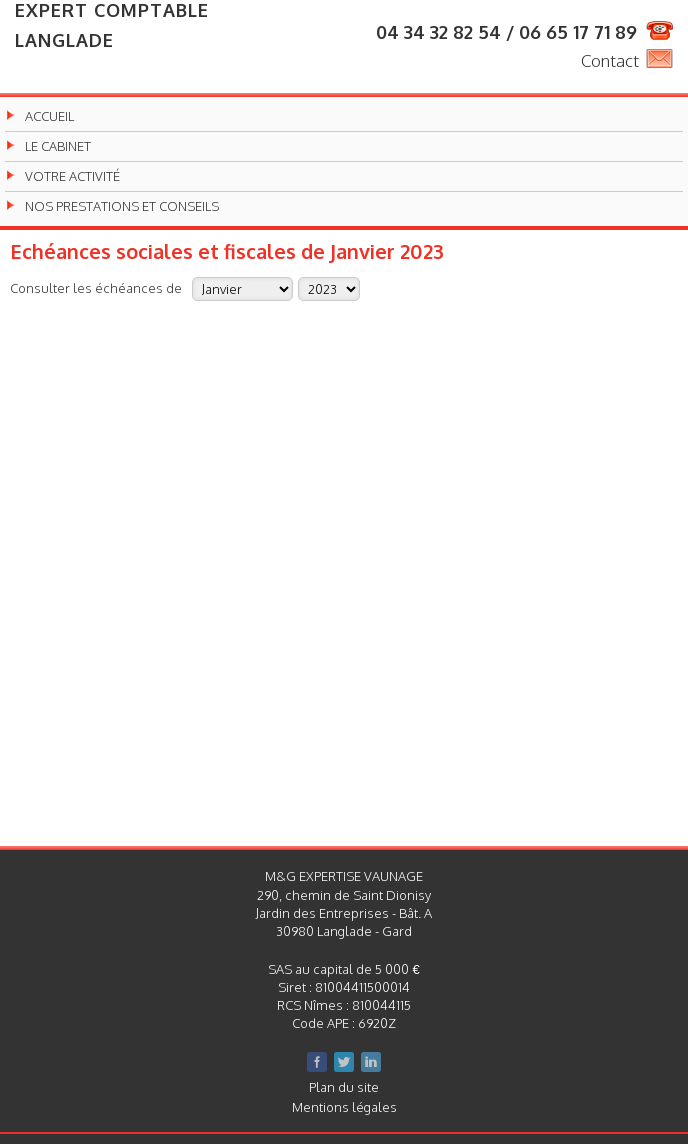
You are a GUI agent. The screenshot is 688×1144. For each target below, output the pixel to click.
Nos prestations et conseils (122, 206)
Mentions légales (344, 1107)
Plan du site (344, 1087)
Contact (610, 60)
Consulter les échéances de (96, 287)
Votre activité (72, 176)
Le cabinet (58, 146)
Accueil (49, 116)
